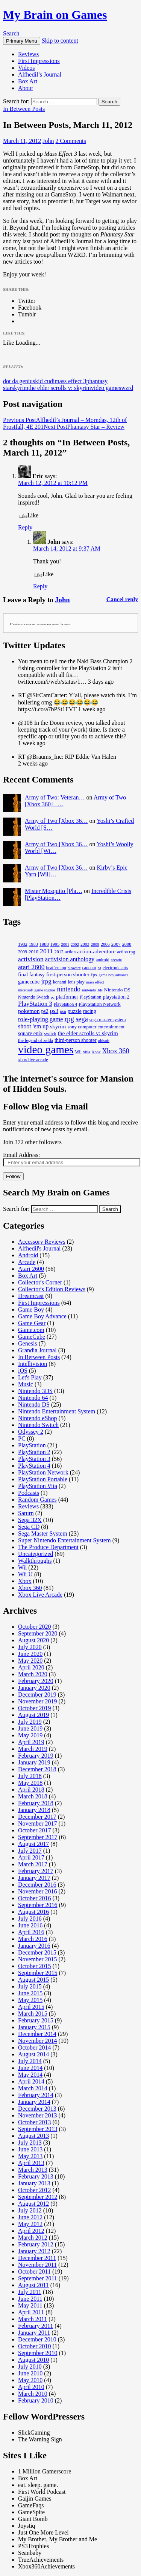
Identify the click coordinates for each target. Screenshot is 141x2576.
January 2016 (34, 1945)
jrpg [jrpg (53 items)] (46, 981)
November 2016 (37, 1891)
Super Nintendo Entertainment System (64, 1540)
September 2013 (37, 2129)
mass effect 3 (70, 381)
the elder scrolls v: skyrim (60, 388)
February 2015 (35, 2020)
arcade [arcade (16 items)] (116, 959)
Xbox (25, 1581)
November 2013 (37, 2115)
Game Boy (31, 1309)
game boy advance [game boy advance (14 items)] (113, 975)
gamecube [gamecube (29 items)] (28, 982)
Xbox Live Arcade (40, 1594)
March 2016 (32, 1939)
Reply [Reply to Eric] (25, 527)
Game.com (31, 1330)
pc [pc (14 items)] (53, 997)
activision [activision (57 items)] (31, 959)
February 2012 (35, 2244)
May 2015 (30, 2000)
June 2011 (30, 2298)
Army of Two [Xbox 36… (56, 821)
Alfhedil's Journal (39, 1248)
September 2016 (37, 1905)
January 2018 (34, 1810)
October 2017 (34, 1830)
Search (11, 33)
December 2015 (37, 1952)
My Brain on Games (55, 14)
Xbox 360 (30, 1588)
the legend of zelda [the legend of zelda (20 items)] (35, 1040)
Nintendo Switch (38, 1425)
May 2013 (30, 2156)
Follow (13, 1176)
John (48, 141)
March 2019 (32, 1749)
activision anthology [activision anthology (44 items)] (69, 959)
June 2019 (30, 1728)
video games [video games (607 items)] (45, 1049)
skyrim (20, 388)
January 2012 (34, 2251)
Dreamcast (31, 1296)
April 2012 (31, 2231)
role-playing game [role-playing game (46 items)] (40, 1019)
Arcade (26, 1262)
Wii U (25, 1574)
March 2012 (32, 2237)
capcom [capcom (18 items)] (89, 967)
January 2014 (34, 2102)
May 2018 (30, 1783)
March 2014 (32, 2088)
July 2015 (30, 1986)
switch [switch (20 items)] (50, 1033)
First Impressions (39, 61)
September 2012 (37, 2197)
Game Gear (31, 1323)
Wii (22, 1567)
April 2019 (31, 1742)
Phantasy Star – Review (84, 426)
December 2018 (37, 1769)
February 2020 (35, 1681)
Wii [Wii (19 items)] (78, 1051)
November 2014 (37, 2040)
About (25, 88)
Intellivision (32, 1364)
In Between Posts (24, 109)
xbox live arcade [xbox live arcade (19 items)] (33, 1059)
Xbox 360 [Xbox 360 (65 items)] (115, 1051)
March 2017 (32, 1864)
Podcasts (28, 1493)
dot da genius (19, 381)
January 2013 (34, 2183)
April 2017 (31, 1857)
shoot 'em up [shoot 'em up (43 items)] (33, 1026)
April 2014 (31, 2081)
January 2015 (34, 2027)
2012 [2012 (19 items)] (59, 951)
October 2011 (34, 2271)
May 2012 (30, 2224)
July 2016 (30, 1918)
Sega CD (28, 1527)
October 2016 (34, 1898)
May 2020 (30, 1660)
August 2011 (33, 2285)
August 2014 (33, 2054)
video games (106, 388)
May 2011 (30, 2305)
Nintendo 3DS (35, 1391)
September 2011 (37, 2278)
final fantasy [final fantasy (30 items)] (31, 974)
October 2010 (34, 2346)
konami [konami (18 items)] (59, 982)
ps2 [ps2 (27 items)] (44, 1011)
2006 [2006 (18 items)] (105, 944)
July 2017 (30, 1850)
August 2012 (33, 2203)
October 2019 (34, 1708)
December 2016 (37, 1884)
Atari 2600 (31, 1269)
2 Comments (70, 141)
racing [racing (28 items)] (89, 1011)
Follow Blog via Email (45, 1106)
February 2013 (35, 2176)
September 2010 (37, 2353)
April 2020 (31, 1667)
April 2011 (31, 2312)
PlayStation (32, 1445)
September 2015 (37, 1973)
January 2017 (34, 1878)
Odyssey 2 (30, 1431)
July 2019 (30, 1721)
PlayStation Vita (37, 1486)
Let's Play (30, 1377)
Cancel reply (122, 599)
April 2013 (31, 2163)
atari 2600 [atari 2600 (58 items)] (31, 967)
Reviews (28, 54)
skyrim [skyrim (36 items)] (58, 1026)
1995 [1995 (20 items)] (55, 944)
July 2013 (30, 2142)
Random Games (37, 1499)
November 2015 (37, 1959)
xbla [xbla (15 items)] (86, 1051)
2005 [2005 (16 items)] (95, 944)
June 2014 (30, 2068)
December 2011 (37, 2258)
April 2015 (31, 2007)
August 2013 (33, 2136)
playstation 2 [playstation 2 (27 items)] (116, 997)
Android (28, 1255)
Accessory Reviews (41, 1241)
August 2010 (33, 2360)
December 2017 (37, 1816)
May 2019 (30, 1735)
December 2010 (37, 2339)
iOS (22, 1370)
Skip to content (60, 40)
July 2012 (30, 2210)
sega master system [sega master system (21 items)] (107, 1019)
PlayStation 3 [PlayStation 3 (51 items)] (35, 1003)
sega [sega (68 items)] (82, 1019)
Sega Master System (42, 1533)
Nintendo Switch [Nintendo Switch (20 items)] (33, 997)
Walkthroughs (35, 1560)
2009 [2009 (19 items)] (22, 951)
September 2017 (37, 1837)
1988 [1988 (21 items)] (44, 944)
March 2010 (32, 2393)
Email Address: (21, 1155)
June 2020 (30, 1654)
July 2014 (30, 2061)
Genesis (27, 1343)
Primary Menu (21, 41)
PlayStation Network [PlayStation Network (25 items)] (100, 1004)
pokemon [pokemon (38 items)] (28, 1011)
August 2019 (33, 1715)
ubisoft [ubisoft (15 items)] (103, 1040)
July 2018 (30, 1776)
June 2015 (30, 1993)
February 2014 (35, 2095)
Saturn (26, 1513)
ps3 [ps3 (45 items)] (54, 1011)
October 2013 (34, 2122)
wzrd (127, 388)
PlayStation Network (43, 1472)
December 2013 (37, 2108)
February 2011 (35, 2326)
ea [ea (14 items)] (99, 968)
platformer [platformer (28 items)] (67, 997)
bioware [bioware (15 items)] (74, 967)
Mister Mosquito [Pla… (53, 891)
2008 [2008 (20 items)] (127, 944)
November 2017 (37, 1823)
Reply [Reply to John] (40, 586)
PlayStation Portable (42, 1479)
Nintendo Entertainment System (56, 1411)
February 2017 (35, 1871)
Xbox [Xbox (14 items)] (96, 1052)
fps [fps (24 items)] (94, 974)
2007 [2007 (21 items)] (116, 944)
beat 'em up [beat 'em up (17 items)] (56, 967)
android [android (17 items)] (102, 959)
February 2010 (35, 2400)
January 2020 (34, 1688)
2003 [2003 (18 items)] (84, 944)
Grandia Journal (37, 1350)
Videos (26, 67)
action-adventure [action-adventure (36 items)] (96, 951)
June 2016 (30, 1925)
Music (25, 1384)
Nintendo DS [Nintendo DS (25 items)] (117, 990)
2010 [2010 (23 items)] (33, 951)
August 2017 (33, 1844)
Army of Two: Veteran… (55, 797)
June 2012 (30, 2217)
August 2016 (33, 1912)
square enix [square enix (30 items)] (30, 1033)
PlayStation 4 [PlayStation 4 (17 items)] (65, 1004)
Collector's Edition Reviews (51, 1289)
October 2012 (34, 2190)
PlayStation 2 (34, 1452)
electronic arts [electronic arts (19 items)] (115, 967)
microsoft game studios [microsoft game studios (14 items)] (36, 990)
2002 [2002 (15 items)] (75, 944)
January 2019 (34, 1762)
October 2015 (34, 1966)
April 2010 (31, 2387)
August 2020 (33, 1640)
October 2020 (34, 1626)
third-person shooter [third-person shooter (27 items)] (76, 1040)
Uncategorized (35, 1554)
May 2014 (30, 2074)
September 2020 (37, 1633)
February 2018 (35, 1803)
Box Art (27, 81)
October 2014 (34, 2047)
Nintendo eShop (37, 1418)
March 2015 (32, 2013)
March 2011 (32, 2319)
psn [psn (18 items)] (63, 1011)
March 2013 (32, 2169)
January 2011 (34, 2332)
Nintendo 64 (33, 1398)
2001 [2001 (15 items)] (65, 944)
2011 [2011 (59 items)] (46, 951)
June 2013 (30, 2149)
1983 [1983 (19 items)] (33, 944)
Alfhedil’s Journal (39, 74)
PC (22, 1438)
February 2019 (35, 1755)
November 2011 (37, 2264)
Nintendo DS (34, 1404)
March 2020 (32, 1674)
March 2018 (32, 1796)
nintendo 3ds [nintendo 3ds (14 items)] (92, 990)
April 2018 (31, 1789)
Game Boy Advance (42, 1316)
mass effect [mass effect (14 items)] (95, 982)
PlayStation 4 (34, 1465)
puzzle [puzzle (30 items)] (75, 1011)
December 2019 (37, 1694)
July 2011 (29, 2292)
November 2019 (37, 1701)
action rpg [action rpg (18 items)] (126, 951)
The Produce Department (48, 1547)
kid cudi (45, 381)
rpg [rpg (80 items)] (69, 1019)
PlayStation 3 (34, 1459)
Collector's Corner (40, 1282)
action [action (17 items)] (70, 952)
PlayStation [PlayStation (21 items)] (91, 997)
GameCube (31, 1336)
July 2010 (30, 2366)
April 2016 (31, 1932)
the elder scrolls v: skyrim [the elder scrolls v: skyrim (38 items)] (88, 1033)
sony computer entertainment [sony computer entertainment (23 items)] (95, 1026)
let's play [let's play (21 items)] (76, 982)
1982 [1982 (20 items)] (22, 944)
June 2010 (30, 2373)
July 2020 (30, 1647)
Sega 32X (30, 1520)
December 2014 (37, 2034)
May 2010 (30, 2380)
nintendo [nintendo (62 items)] (68, 989)
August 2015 (33, 1979)
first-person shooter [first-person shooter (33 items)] (67, 974)
